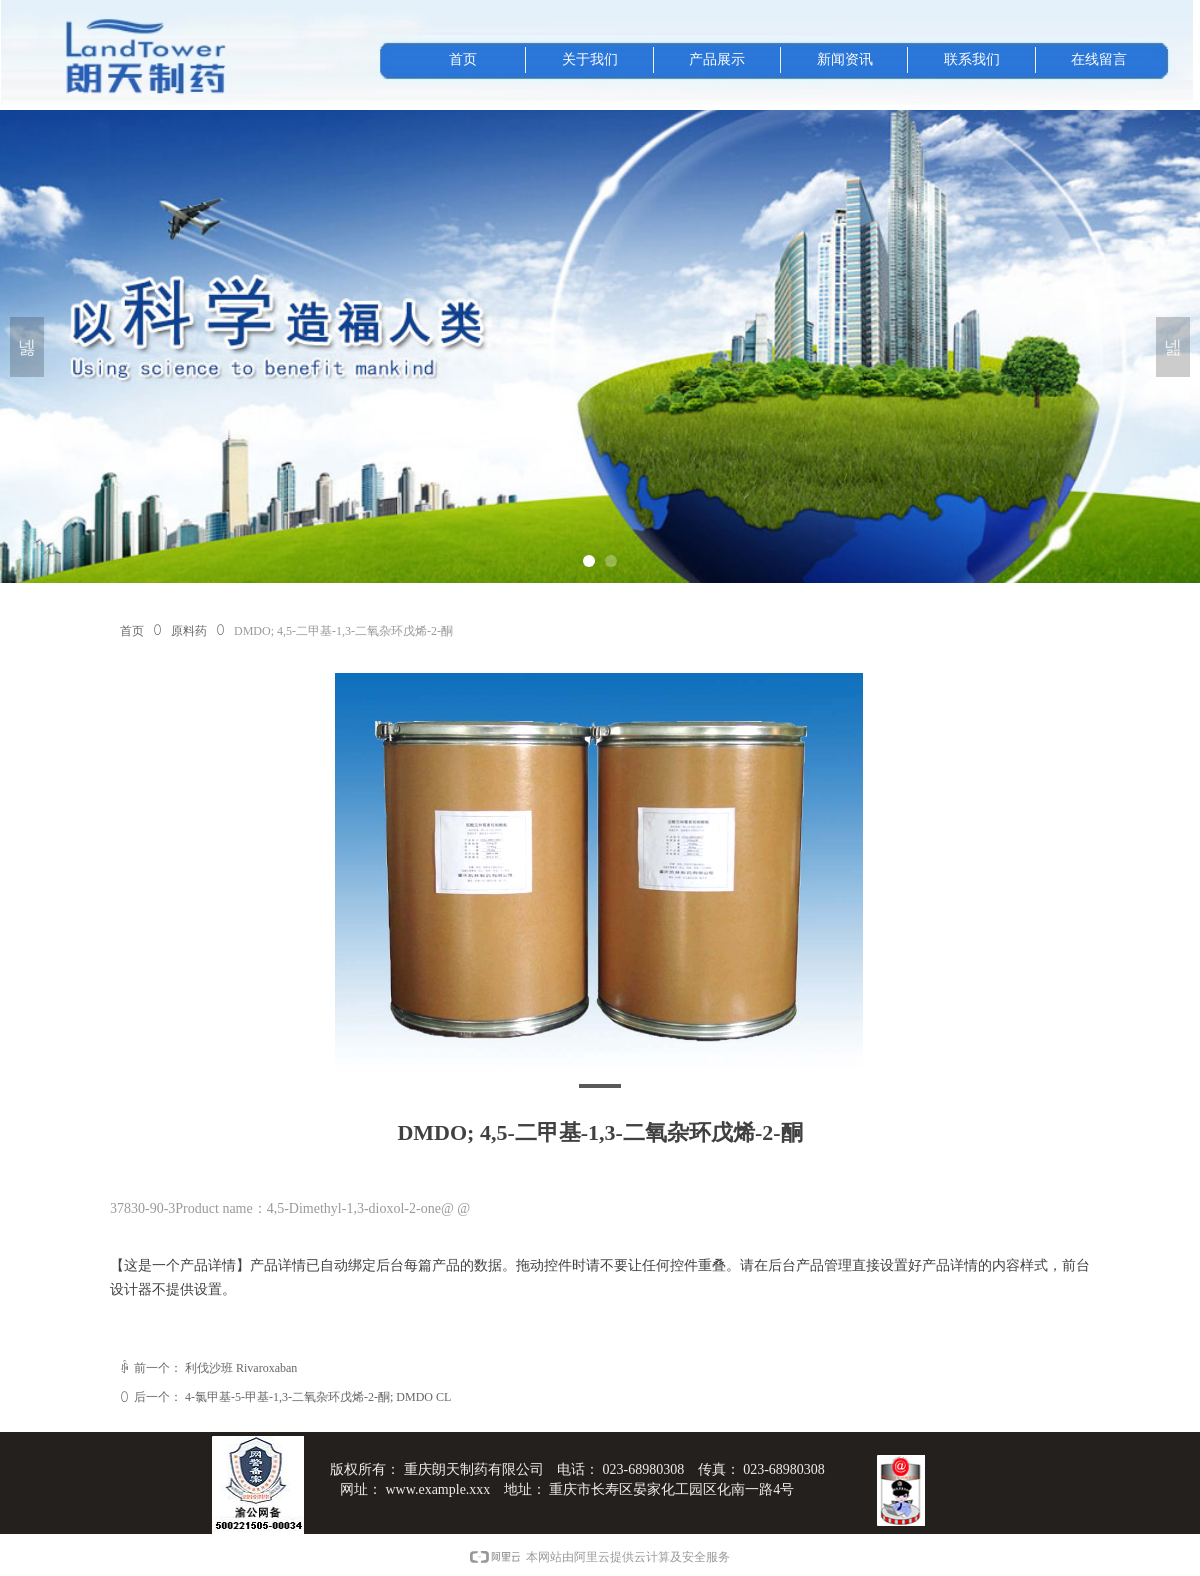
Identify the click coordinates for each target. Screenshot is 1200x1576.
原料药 (189, 631)
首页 (132, 631)
